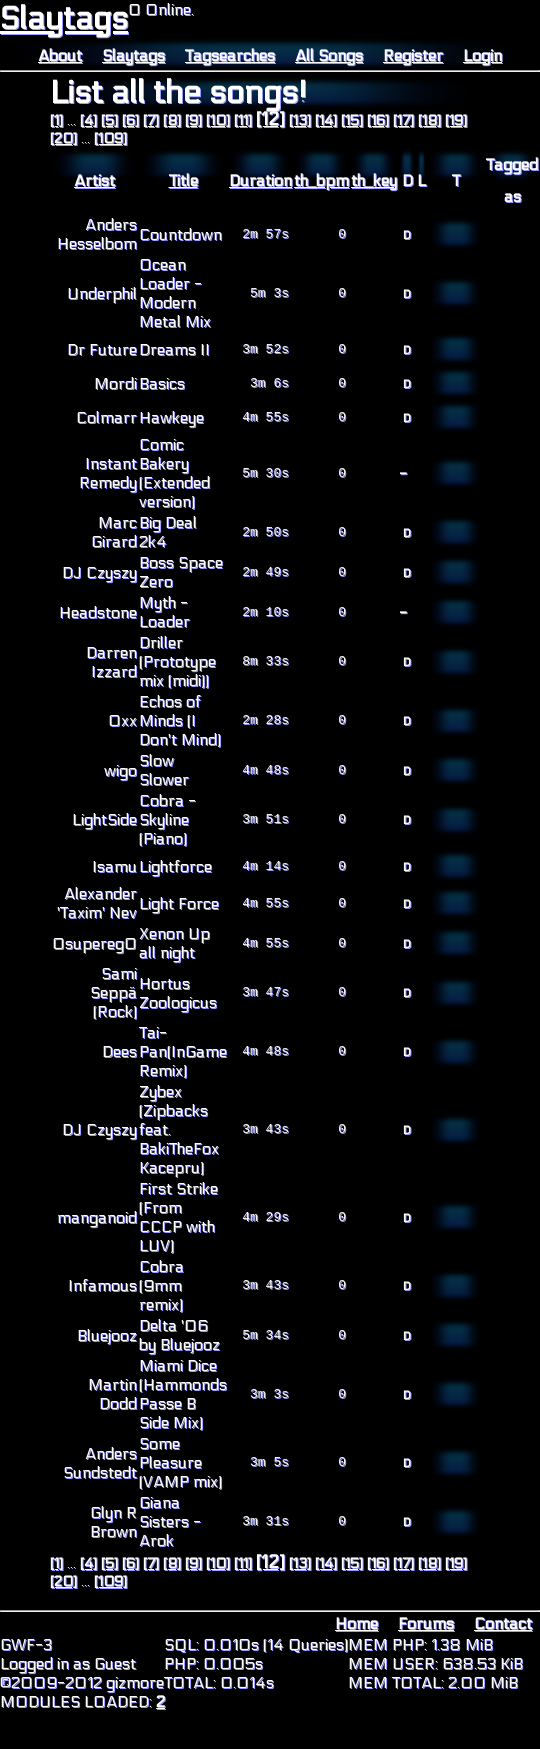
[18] (429, 120)
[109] (110, 138)
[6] (130, 120)
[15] (352, 120)
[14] (326, 120)
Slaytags (64, 19)
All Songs (329, 55)
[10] (218, 120)
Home (356, 1623)
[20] (63, 138)
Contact (503, 1623)
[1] (56, 120)
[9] (193, 120)
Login (482, 55)
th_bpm (321, 180)
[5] (109, 120)
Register (413, 55)
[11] (243, 120)
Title (183, 180)
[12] (270, 119)
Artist (94, 180)
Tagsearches (230, 55)
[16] (378, 120)
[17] (403, 120)
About (60, 55)
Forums (426, 1623)
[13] (300, 120)
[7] (151, 120)
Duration (260, 180)
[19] (456, 120)
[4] (88, 120)
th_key (374, 180)
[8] (172, 120)
